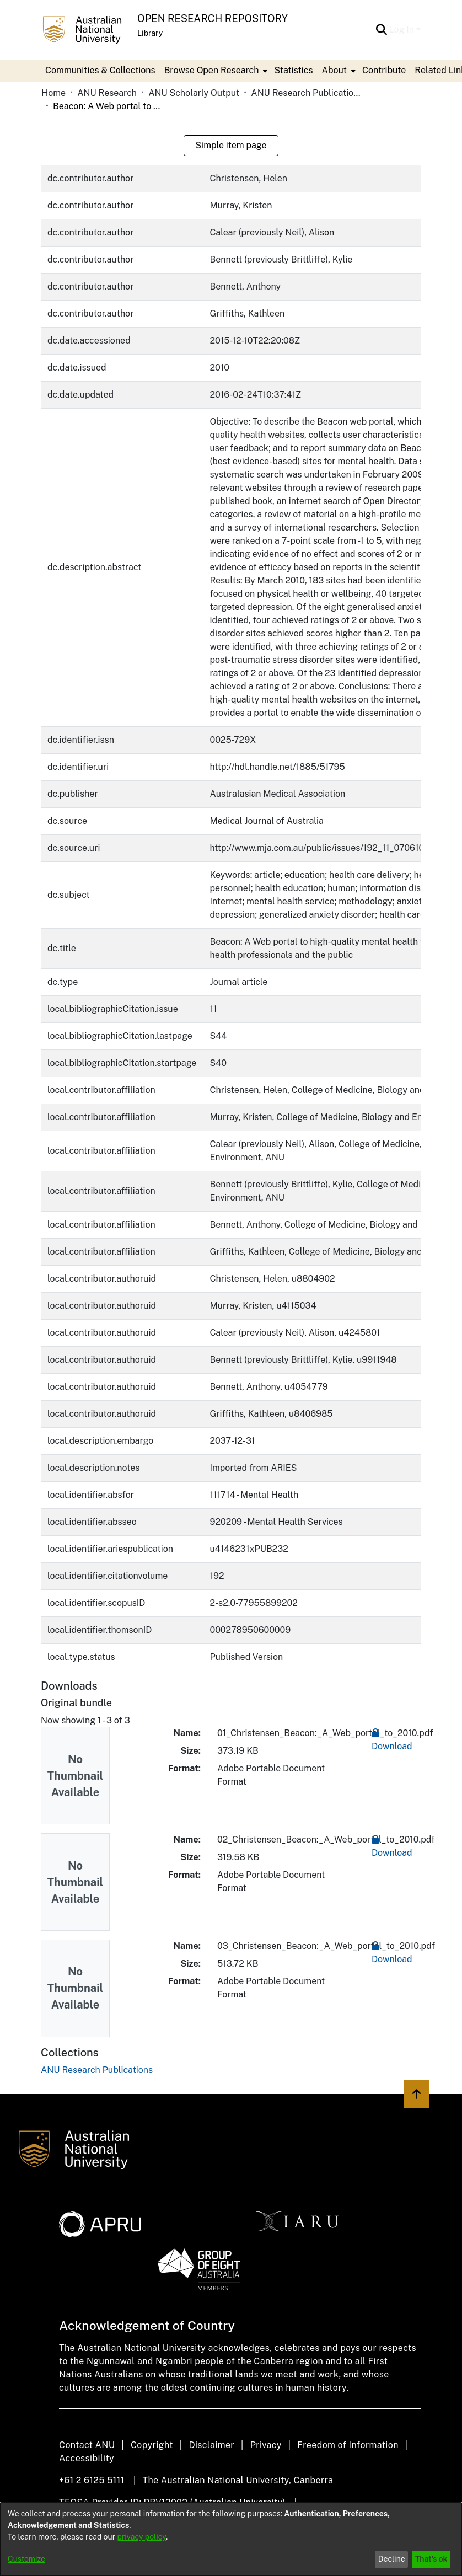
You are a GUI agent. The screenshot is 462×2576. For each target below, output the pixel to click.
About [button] (334, 70)
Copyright (152, 2445)
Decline (391, 2558)
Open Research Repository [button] (212, 18)
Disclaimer (211, 2445)
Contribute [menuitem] (384, 70)
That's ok (431, 2558)
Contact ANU (87, 2445)
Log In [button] (402, 29)
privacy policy (141, 2536)
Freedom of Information (347, 2445)
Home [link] (53, 93)
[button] (382, 29)
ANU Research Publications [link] (306, 93)
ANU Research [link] (107, 93)
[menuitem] (215, 71)
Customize (26, 2558)
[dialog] (231, 2539)
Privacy (266, 2445)
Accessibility (86, 2458)
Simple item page (230, 145)
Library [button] (150, 33)
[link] (97, 2070)
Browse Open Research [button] (211, 70)
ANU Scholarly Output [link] (193, 93)
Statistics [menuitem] (293, 70)
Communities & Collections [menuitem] (100, 70)
